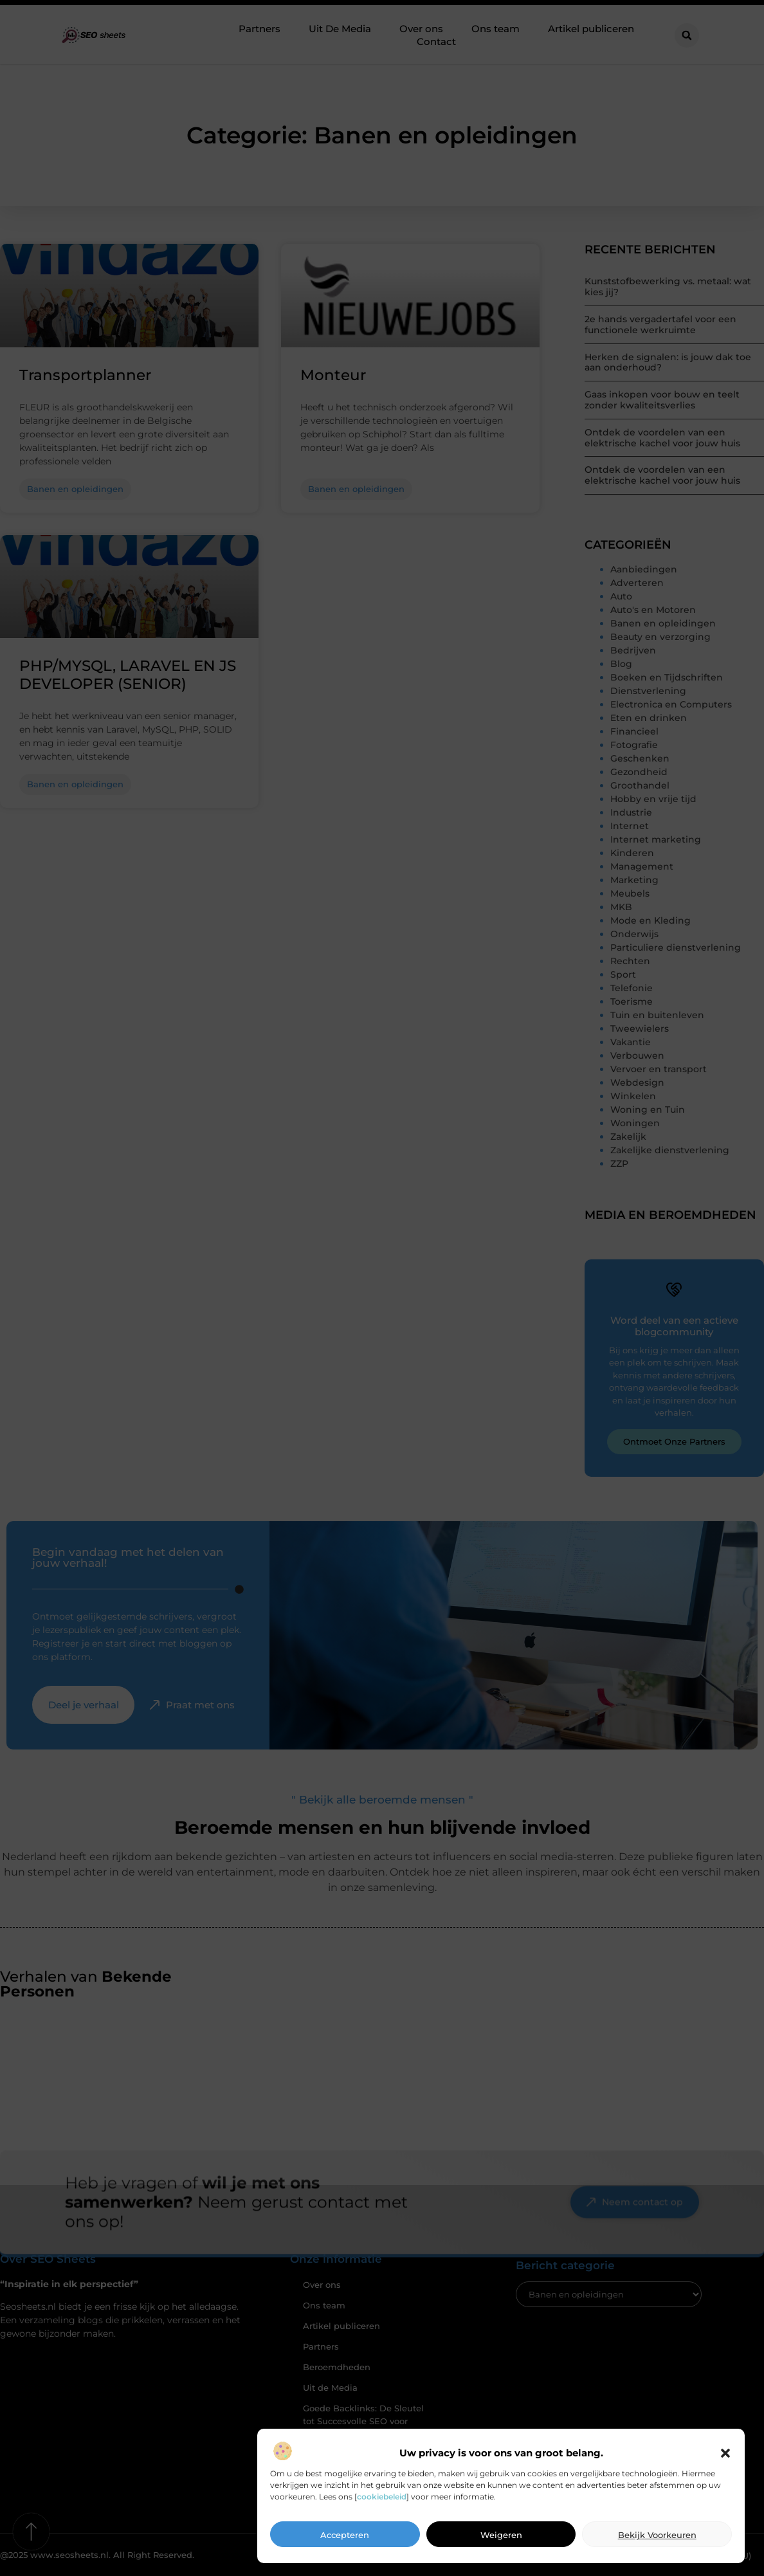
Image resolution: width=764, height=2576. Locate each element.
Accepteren (344, 2540)
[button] (725, 2458)
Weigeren (501, 2540)
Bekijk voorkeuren (657, 2540)
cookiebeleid (381, 2501)
